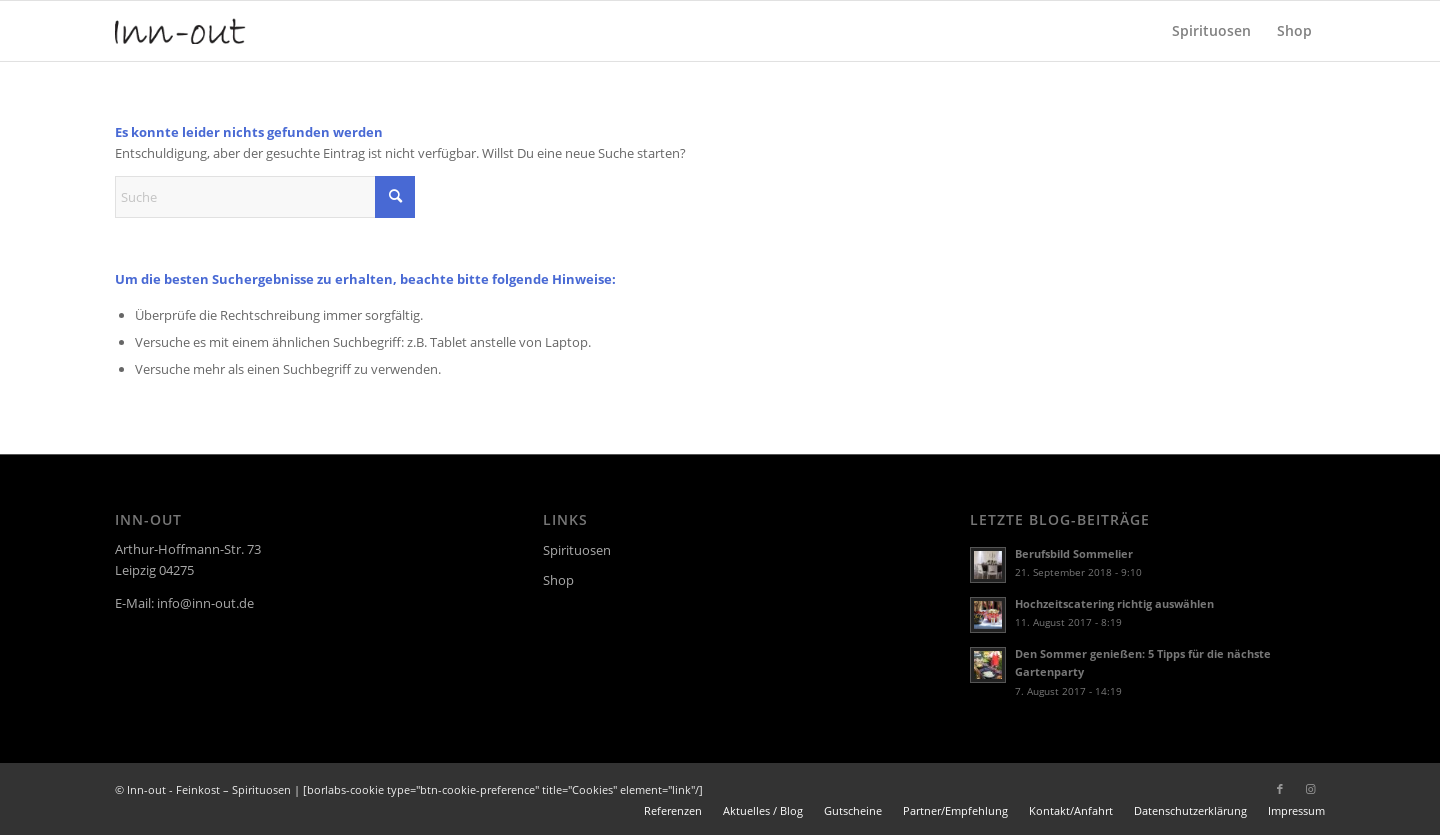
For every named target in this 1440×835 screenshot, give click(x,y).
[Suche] (265, 197)
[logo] (180, 31)
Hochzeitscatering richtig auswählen (1114, 603)
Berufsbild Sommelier (1074, 553)
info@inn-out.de (205, 603)
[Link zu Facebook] (1280, 789)
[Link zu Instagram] (1310, 789)
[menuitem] (1211, 31)
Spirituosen (577, 550)
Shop (558, 580)
